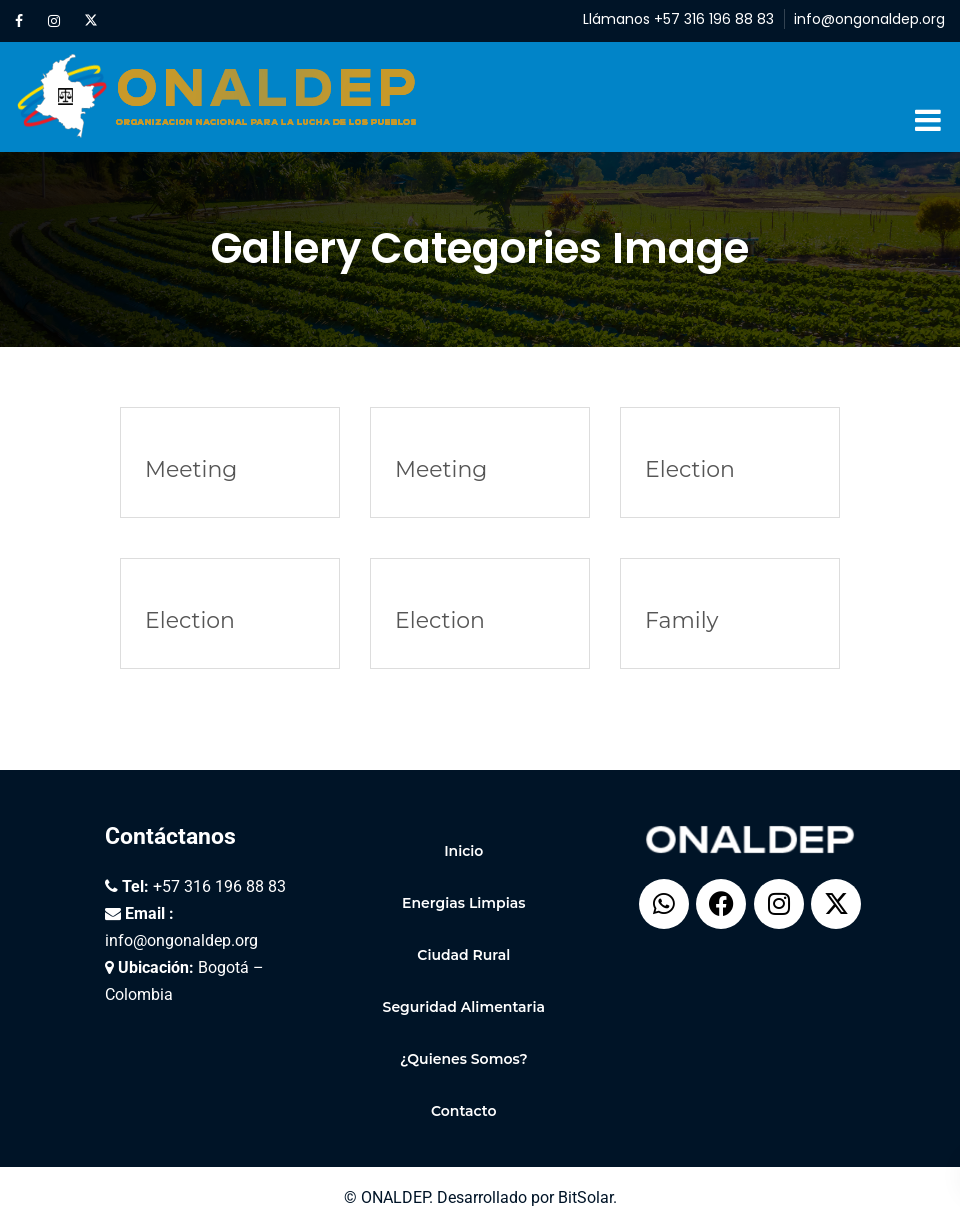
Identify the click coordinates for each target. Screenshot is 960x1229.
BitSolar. (587, 1197)
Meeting (191, 469)
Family (681, 620)
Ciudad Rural (463, 955)
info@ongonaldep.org (869, 19)
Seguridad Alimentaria (464, 1007)
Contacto (464, 1111)
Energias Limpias (463, 903)
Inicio (463, 851)
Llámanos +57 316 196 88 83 (678, 19)
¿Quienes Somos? (464, 1059)
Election (690, 469)
